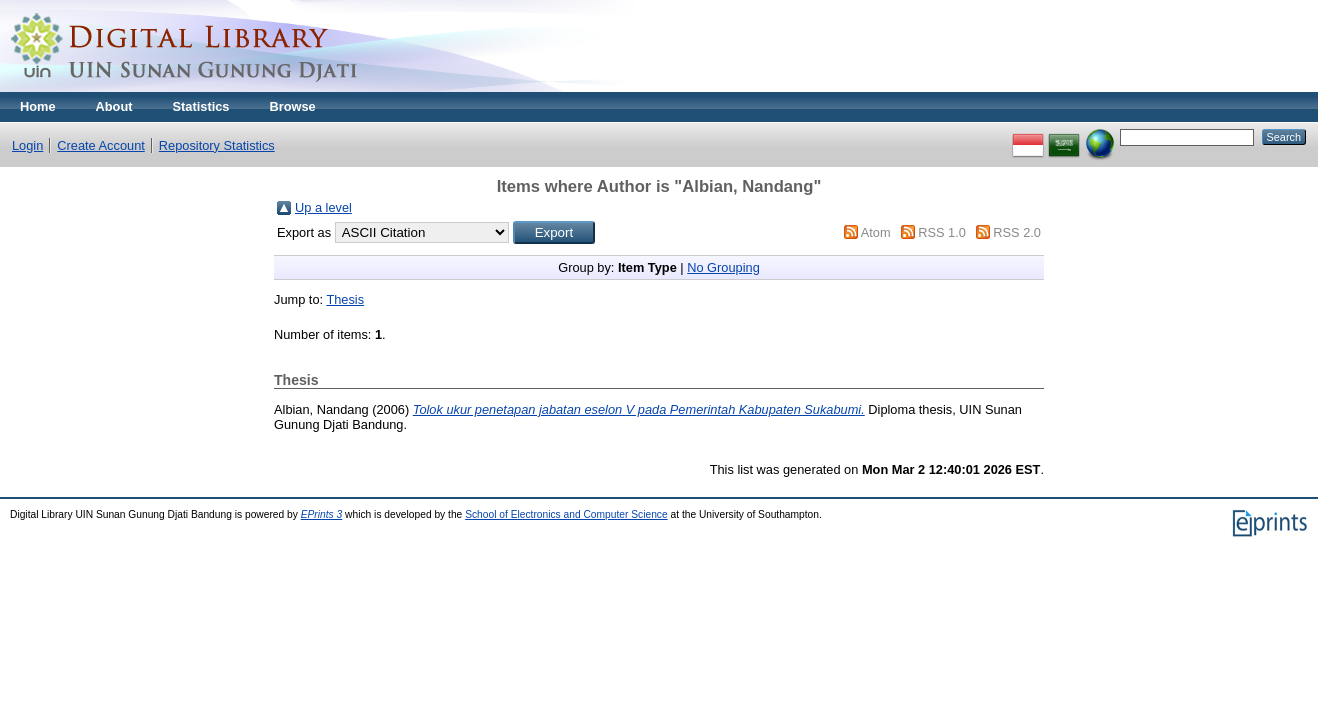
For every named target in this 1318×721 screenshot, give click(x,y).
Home (38, 106)
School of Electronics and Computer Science (566, 514)
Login (27, 145)
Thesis (345, 299)
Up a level (323, 207)
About (114, 106)
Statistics (201, 106)
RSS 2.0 (1017, 232)
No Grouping (723, 267)
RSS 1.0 (942, 232)
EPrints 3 (322, 514)
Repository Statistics (217, 145)
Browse (292, 106)
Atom (876, 232)
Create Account (101, 145)
